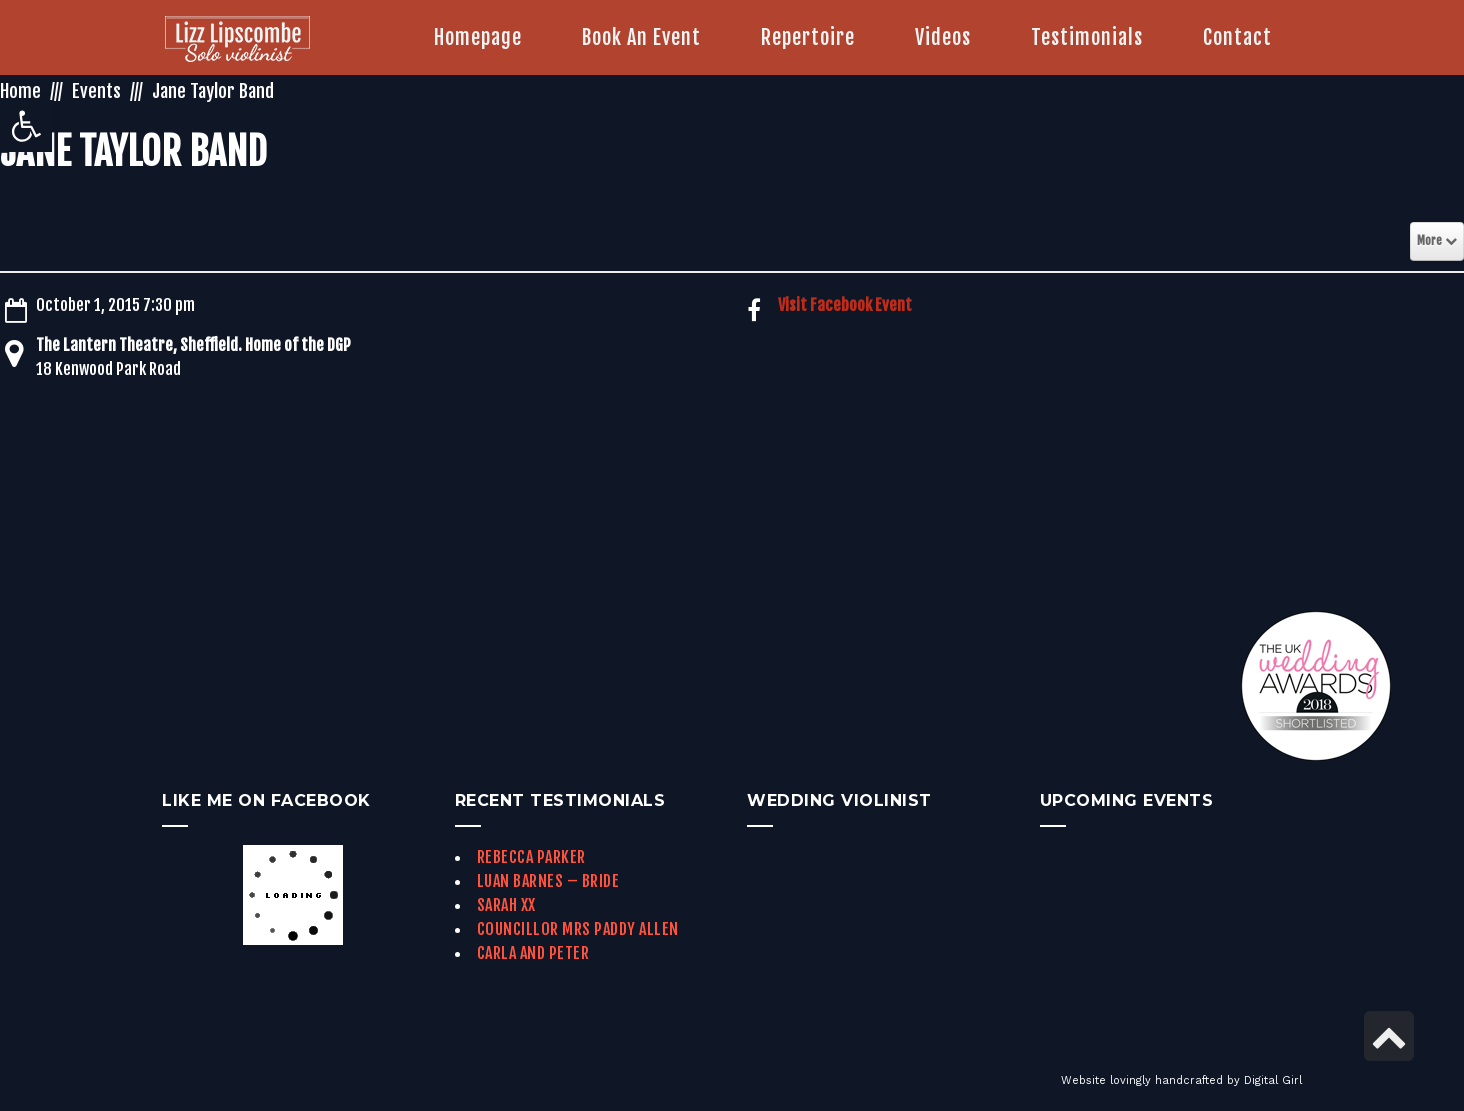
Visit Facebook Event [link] (845, 305)
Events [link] (96, 91)
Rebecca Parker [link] (531, 857)
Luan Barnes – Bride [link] (548, 881)
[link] (26, 126)
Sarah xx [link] (506, 905)
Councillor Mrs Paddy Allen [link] (578, 929)
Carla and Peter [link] (533, 953)
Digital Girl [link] (1273, 1080)
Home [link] (20, 91)
